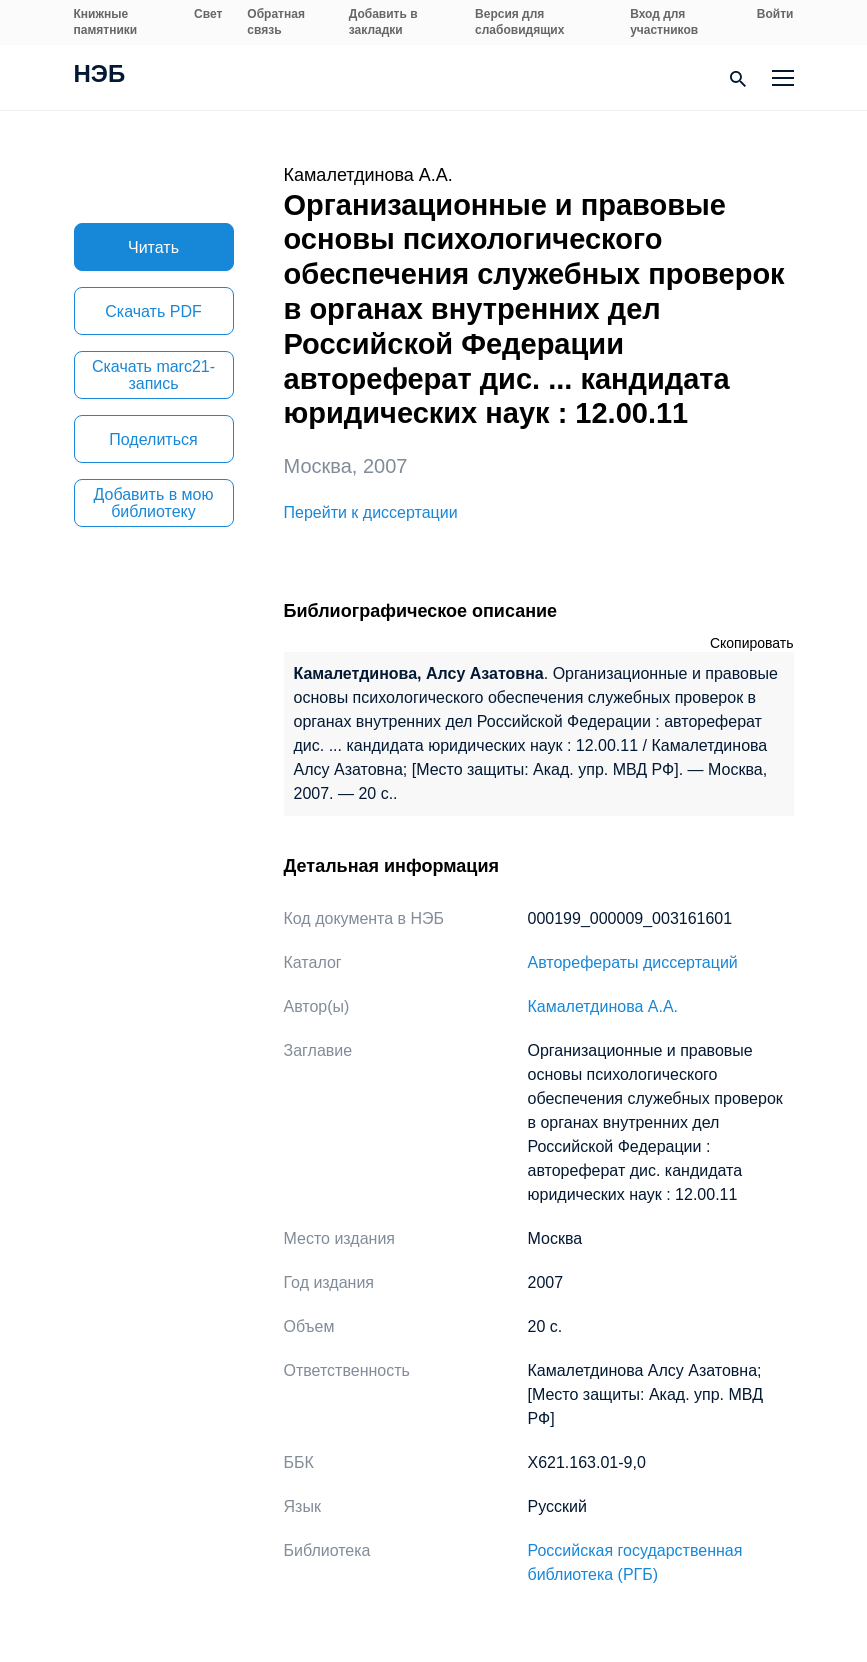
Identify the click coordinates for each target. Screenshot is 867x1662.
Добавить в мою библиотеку (154, 503)
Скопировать (752, 643)
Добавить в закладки (383, 22)
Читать (153, 247)
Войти (775, 14)
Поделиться (153, 439)
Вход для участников (664, 22)
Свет (208, 14)
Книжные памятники (106, 22)
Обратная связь (276, 22)
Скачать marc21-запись (153, 375)
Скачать (153, 311)
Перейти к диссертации (371, 512)
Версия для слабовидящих (519, 22)
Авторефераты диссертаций (633, 962)
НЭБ (100, 76)
